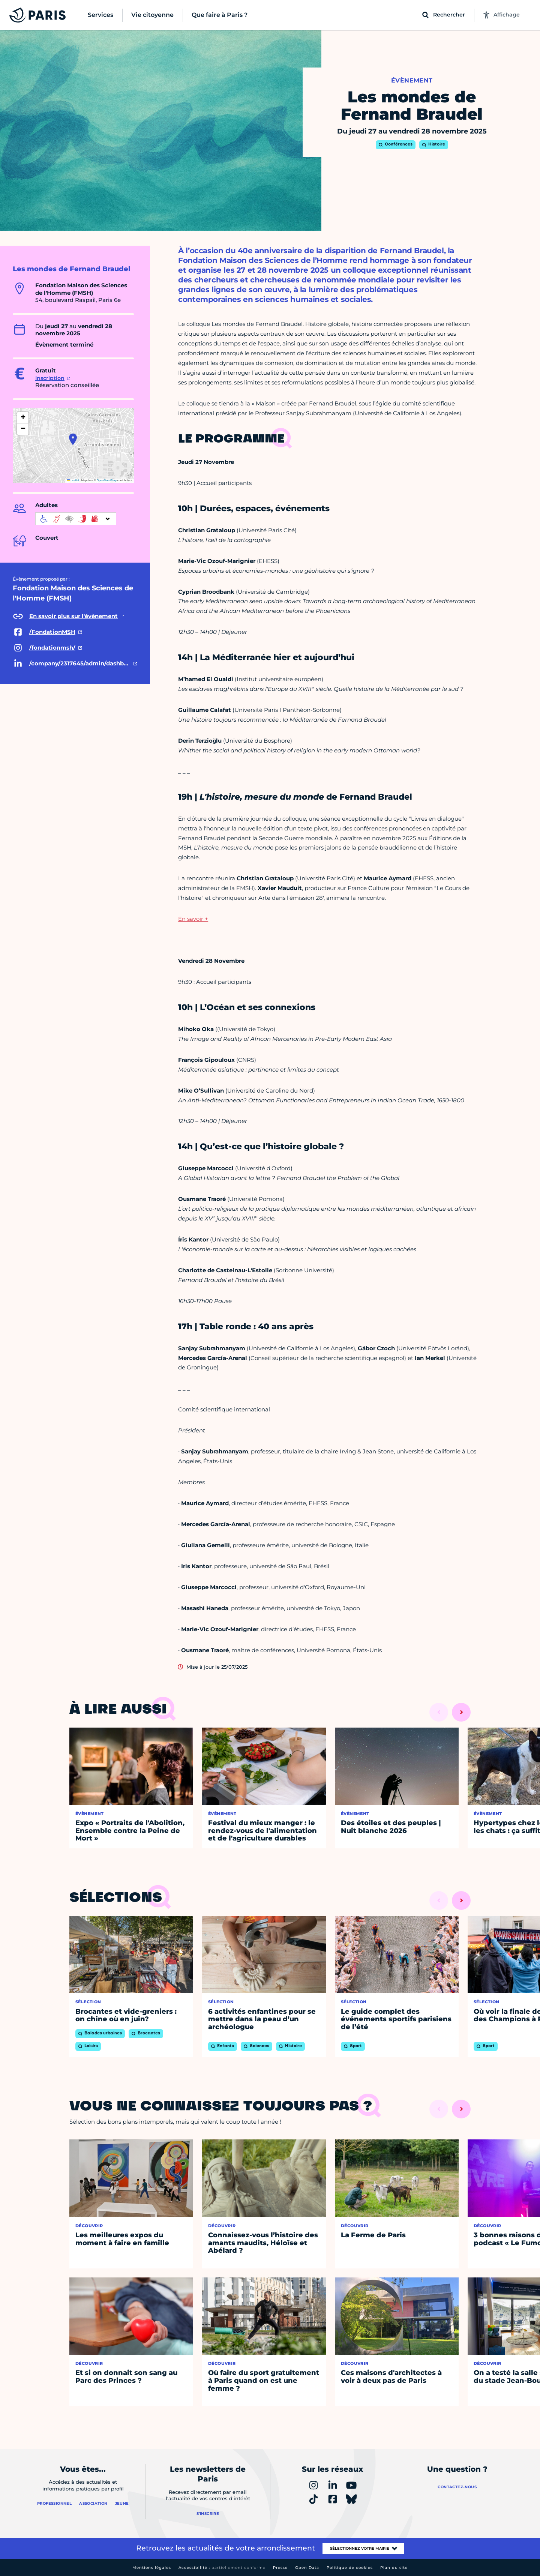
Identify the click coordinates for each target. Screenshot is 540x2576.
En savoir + (193, 918)
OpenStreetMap (107, 480)
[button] (73, 439)
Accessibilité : (222, 2567)
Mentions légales (151, 2567)
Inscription (49, 378)
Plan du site (394, 2567)
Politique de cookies (350, 2567)
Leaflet (73, 480)
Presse (280, 2567)
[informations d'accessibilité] (75, 518)
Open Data (307, 2567)
